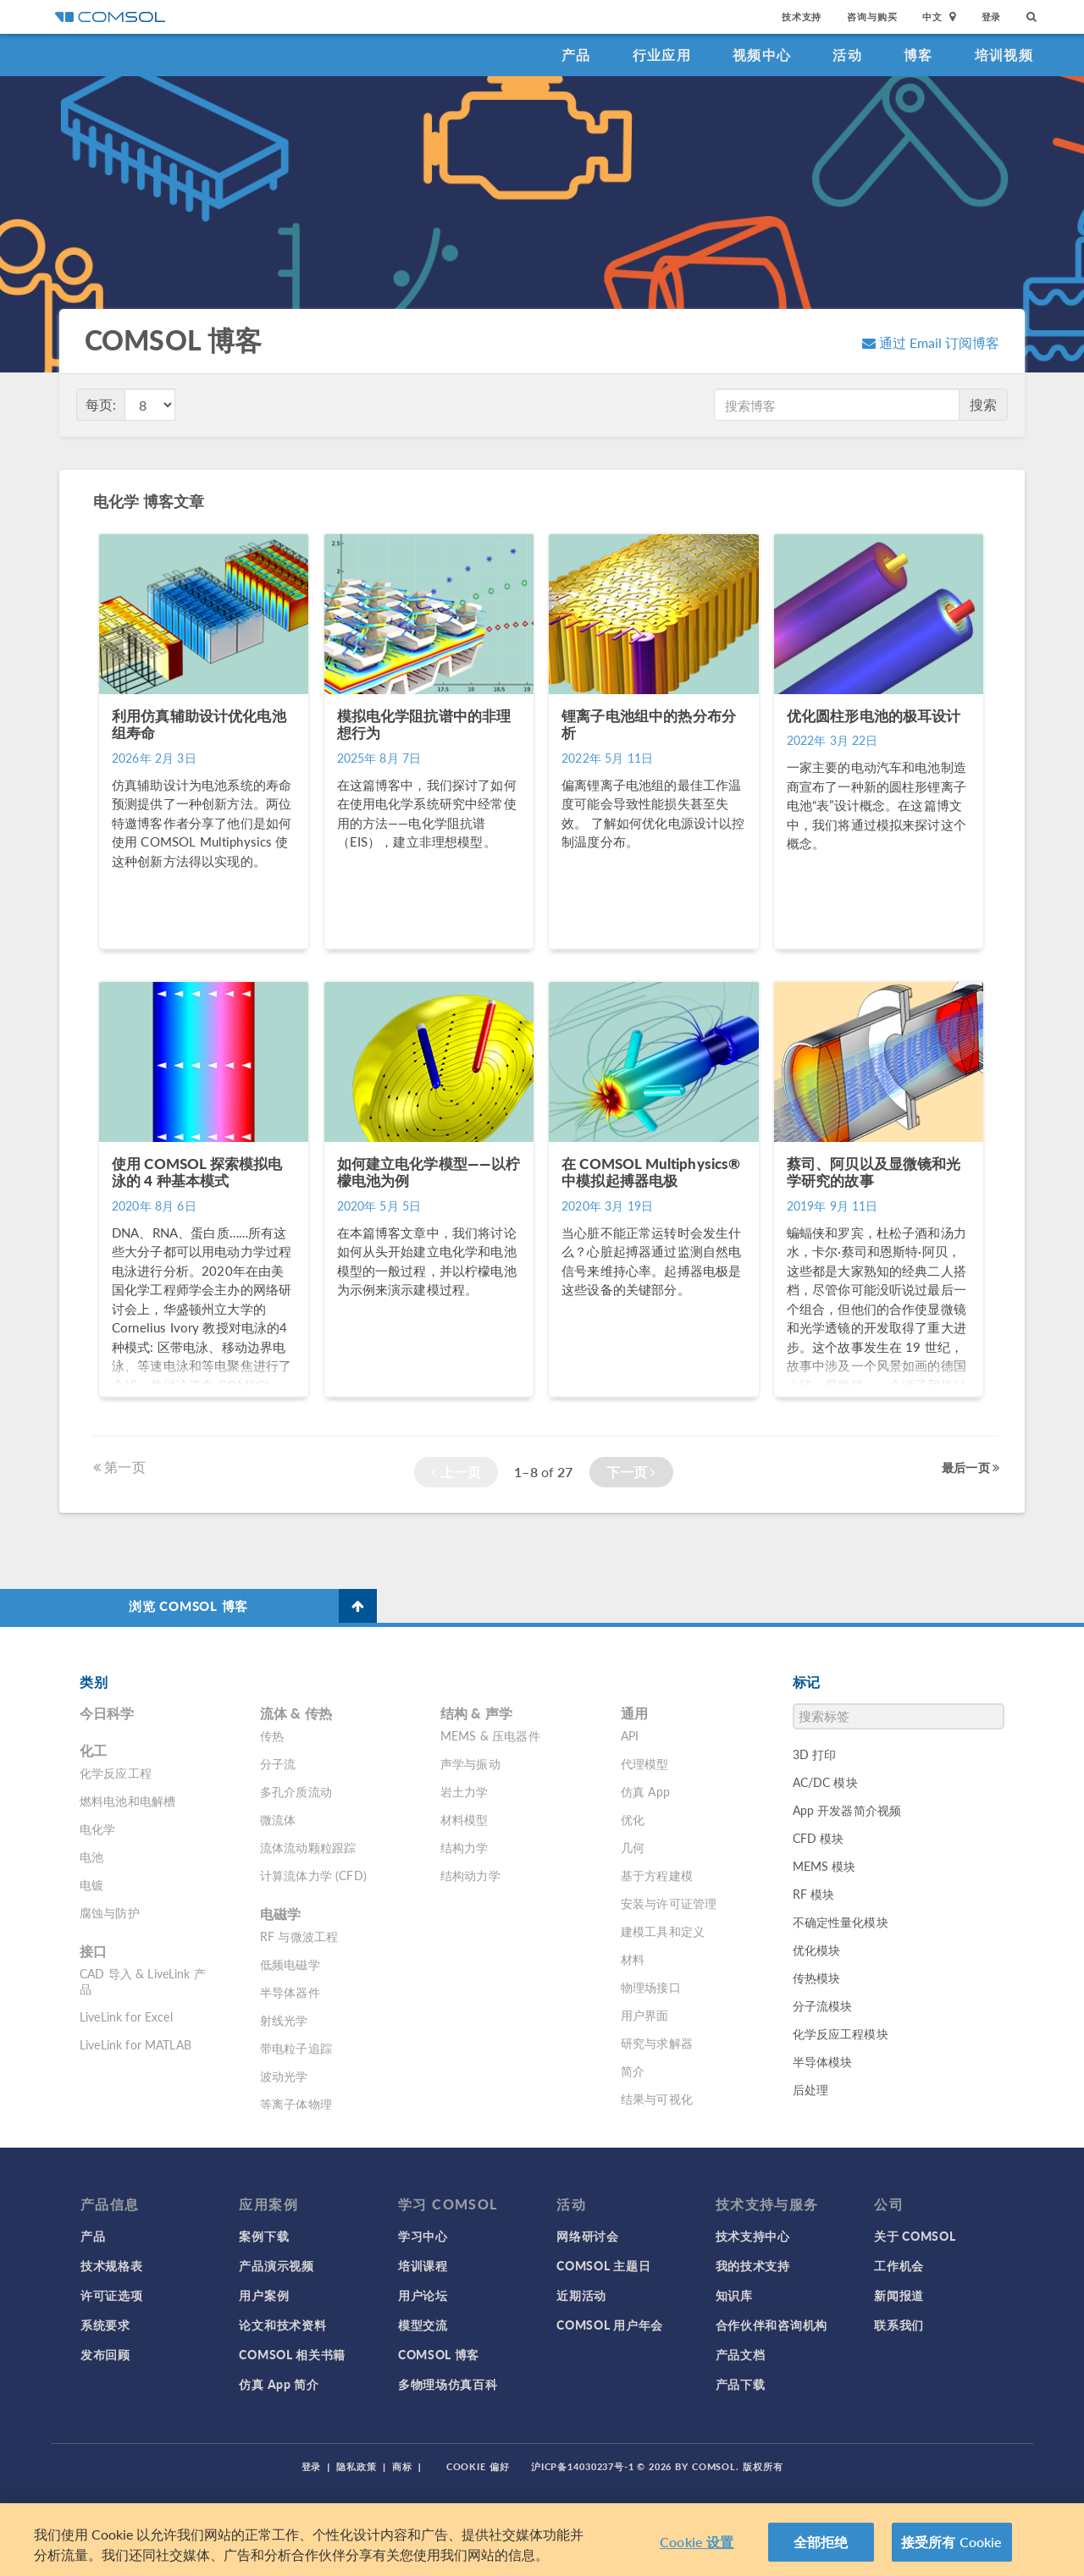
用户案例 (264, 2294)
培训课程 (423, 2265)
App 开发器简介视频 (847, 1809)
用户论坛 (423, 2294)
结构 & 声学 (476, 1713)
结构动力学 (470, 1875)
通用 (634, 1713)
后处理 (810, 2089)
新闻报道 (899, 2294)
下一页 (631, 1471)
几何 (632, 1847)
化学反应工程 (116, 1772)
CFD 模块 (818, 1837)
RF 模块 (814, 1893)
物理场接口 (651, 1986)
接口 (93, 1951)
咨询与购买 (872, 16)
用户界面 (645, 2014)
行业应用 (662, 54)
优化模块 (817, 1949)
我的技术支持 (753, 2265)
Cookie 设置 (696, 2541)
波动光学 (284, 2075)
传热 (272, 1735)
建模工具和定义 (663, 1930)
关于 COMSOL (914, 2235)
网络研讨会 (587, 2235)
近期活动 (581, 2294)
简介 (632, 2070)
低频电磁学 (290, 1963)
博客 (918, 54)
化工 (93, 1750)
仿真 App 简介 (278, 2383)
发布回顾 (105, 2354)
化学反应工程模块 (840, 2033)
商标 (402, 2466)
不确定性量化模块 (840, 1921)
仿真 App (645, 1791)
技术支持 (801, 16)
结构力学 (464, 1847)
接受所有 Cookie (952, 2541)
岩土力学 (464, 1791)
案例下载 (264, 2235)
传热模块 (817, 1977)
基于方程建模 (657, 1875)
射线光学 (284, 2019)
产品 (576, 54)
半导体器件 (290, 1991)
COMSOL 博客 (438, 2354)
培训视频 (1004, 54)
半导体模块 (823, 2061)
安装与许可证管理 (668, 1903)
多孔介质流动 (296, 1791)
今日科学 (107, 1713)
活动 (847, 54)
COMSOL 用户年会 (609, 2324)
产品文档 (741, 2354)
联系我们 (899, 2324)
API (630, 1735)
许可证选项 (111, 2294)
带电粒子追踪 (296, 2047)
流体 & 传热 (296, 1713)
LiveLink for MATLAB (135, 2044)
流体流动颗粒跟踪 (308, 1847)
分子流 (278, 1763)
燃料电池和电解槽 (127, 1800)
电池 (91, 1856)
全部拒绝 (821, 2541)
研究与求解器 (657, 2042)
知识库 (734, 2294)
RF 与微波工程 (299, 1936)
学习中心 (423, 2235)
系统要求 (105, 2324)
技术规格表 (111, 2265)
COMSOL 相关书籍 (292, 2354)
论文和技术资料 (282, 2324)
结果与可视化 (657, 2098)
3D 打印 (815, 1754)
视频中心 (762, 54)
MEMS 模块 (824, 1865)
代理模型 (645, 1763)
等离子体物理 (296, 2103)
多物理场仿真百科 (448, 2383)
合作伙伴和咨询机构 (771, 2324)
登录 (992, 16)
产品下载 (741, 2383)
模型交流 (423, 2324)
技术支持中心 (753, 2235)
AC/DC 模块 (825, 1781)
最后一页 (970, 1467)
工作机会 (899, 2265)
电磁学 (280, 1913)
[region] (542, 2539)
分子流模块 (823, 2005)
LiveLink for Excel (126, 2016)
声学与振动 (470, 1763)
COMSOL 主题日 (603, 2265)
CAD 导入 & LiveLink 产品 (143, 1981)
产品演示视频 (276, 2265)
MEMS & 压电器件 (490, 1735)
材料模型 (464, 1819)
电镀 (91, 1884)
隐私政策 (356, 2466)
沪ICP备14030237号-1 (582, 2466)
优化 (632, 1819)
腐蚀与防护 (110, 1912)
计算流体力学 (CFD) (313, 1875)
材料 (632, 1958)
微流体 (278, 1819)
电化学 (97, 1828)
